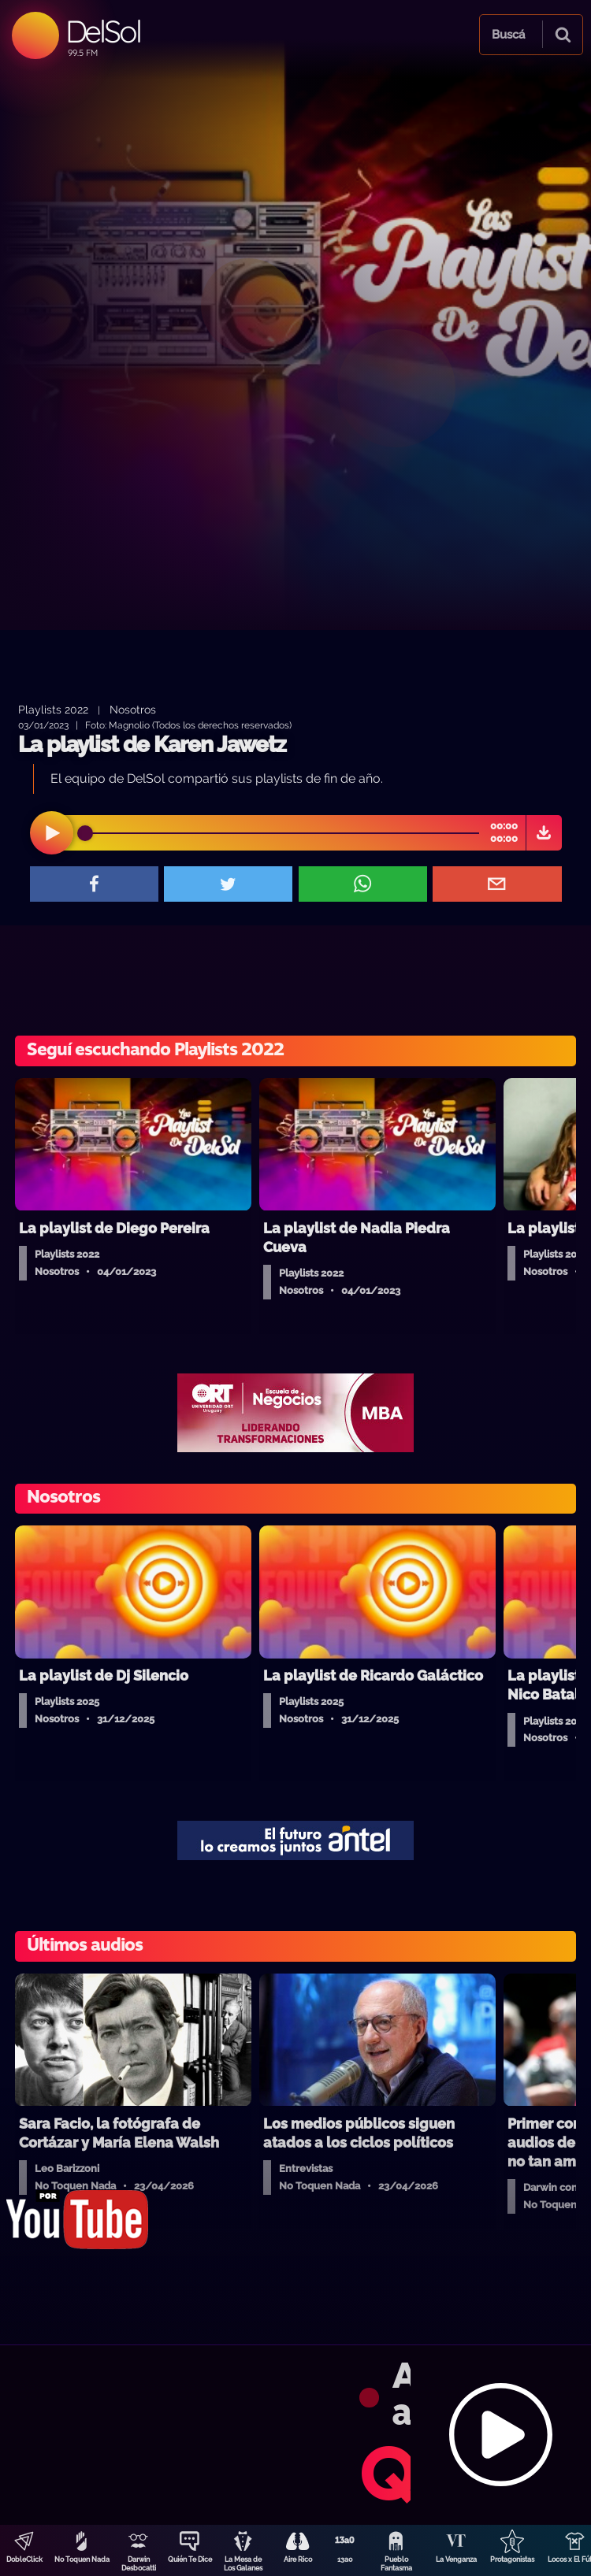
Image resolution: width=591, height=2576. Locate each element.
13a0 (345, 2559)
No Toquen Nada (82, 2559)
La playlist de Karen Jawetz (152, 745)
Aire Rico (298, 2559)
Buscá (508, 35)
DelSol (102, 31)
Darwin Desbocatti (138, 2564)
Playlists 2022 (53, 709)
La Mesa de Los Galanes (243, 2564)
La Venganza (456, 2559)
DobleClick (24, 2559)
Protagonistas (512, 2559)
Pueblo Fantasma (396, 2564)
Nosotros (133, 709)
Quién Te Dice (190, 2559)
